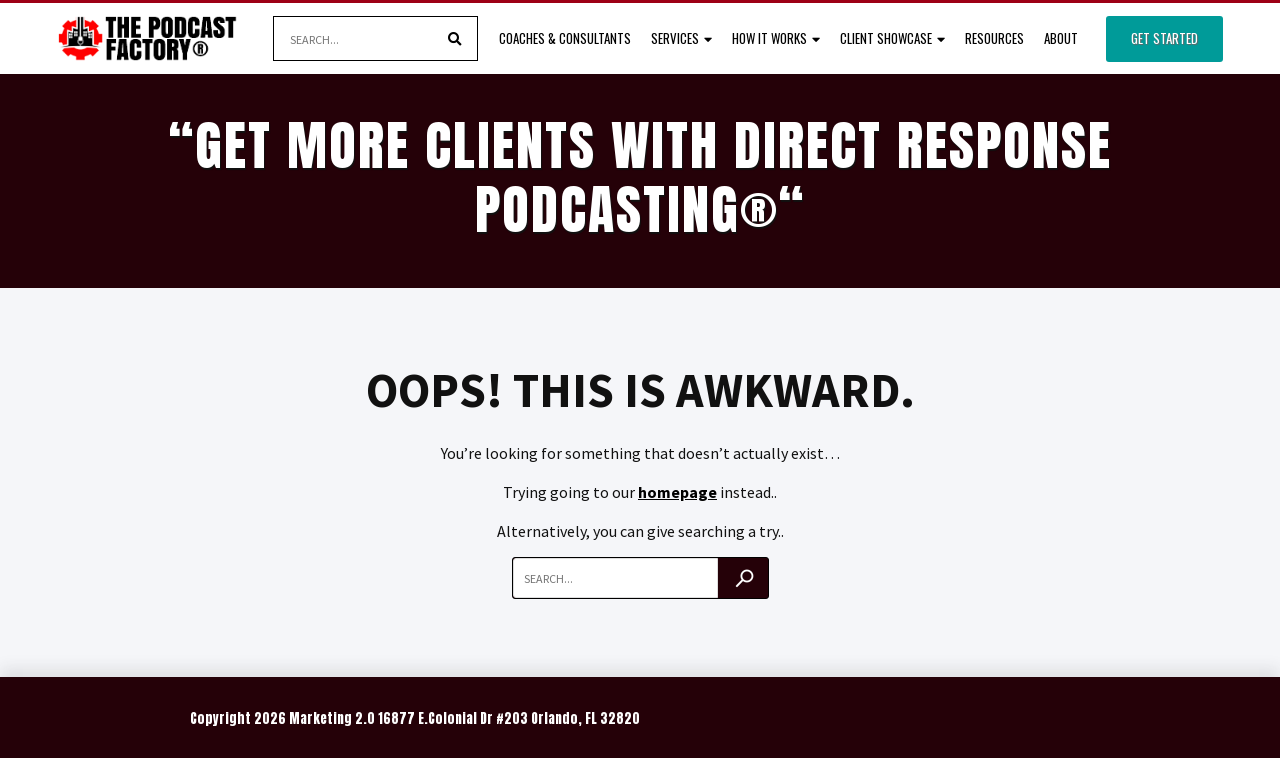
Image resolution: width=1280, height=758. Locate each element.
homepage (677, 492)
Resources (994, 38)
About (1061, 38)
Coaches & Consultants (565, 38)
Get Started (1164, 38)
